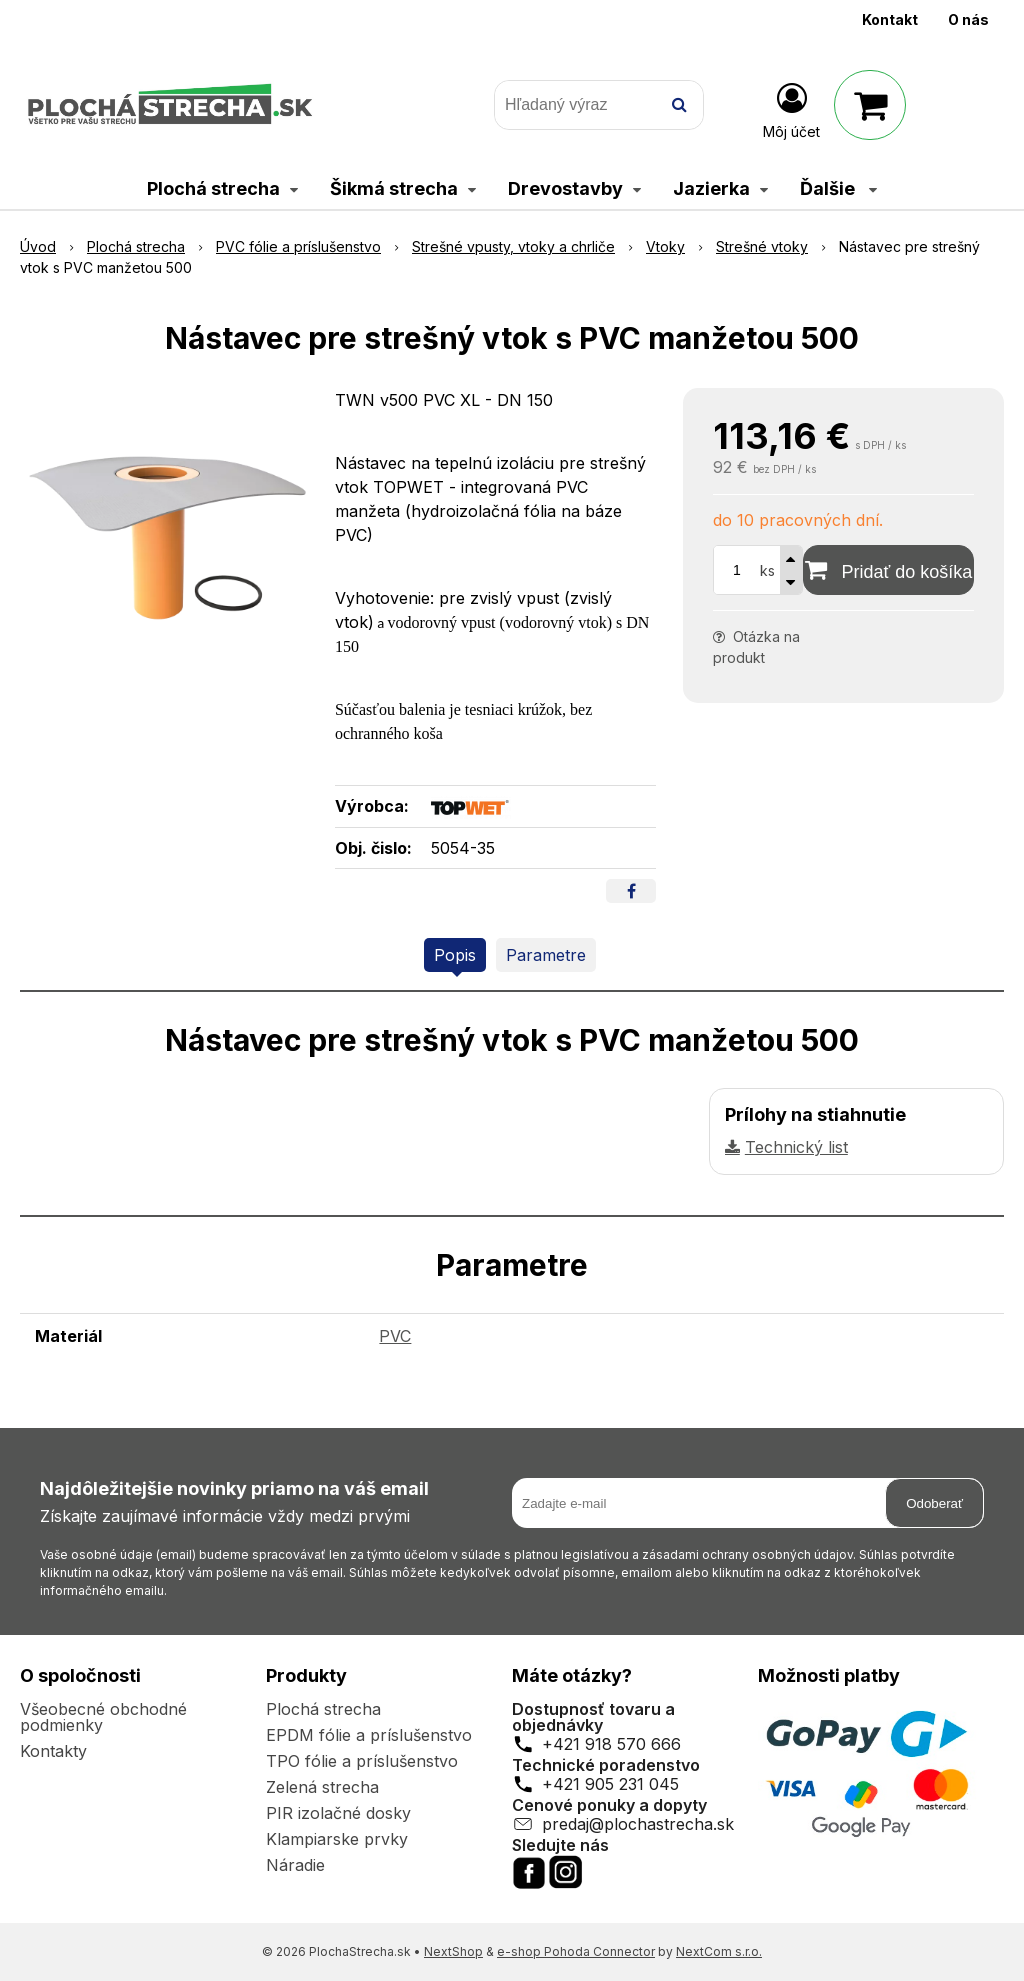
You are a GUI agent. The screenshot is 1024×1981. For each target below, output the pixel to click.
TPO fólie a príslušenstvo (362, 1761)
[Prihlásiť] (791, 109)
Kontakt (890, 19)
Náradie (295, 1865)
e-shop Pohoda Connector (576, 1951)
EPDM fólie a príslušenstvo (369, 1735)
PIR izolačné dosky (338, 1813)
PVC (395, 1336)
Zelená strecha (322, 1787)
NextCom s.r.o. (719, 1951)
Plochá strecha (323, 1709)
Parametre (546, 955)
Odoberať (934, 1503)
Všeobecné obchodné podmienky (103, 1717)
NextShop (453, 1951)
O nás (968, 19)
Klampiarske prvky (337, 1839)
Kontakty (53, 1751)
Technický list (796, 1147)
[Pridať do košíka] (888, 570)
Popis (455, 955)
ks (767, 570)
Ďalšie (838, 188)
